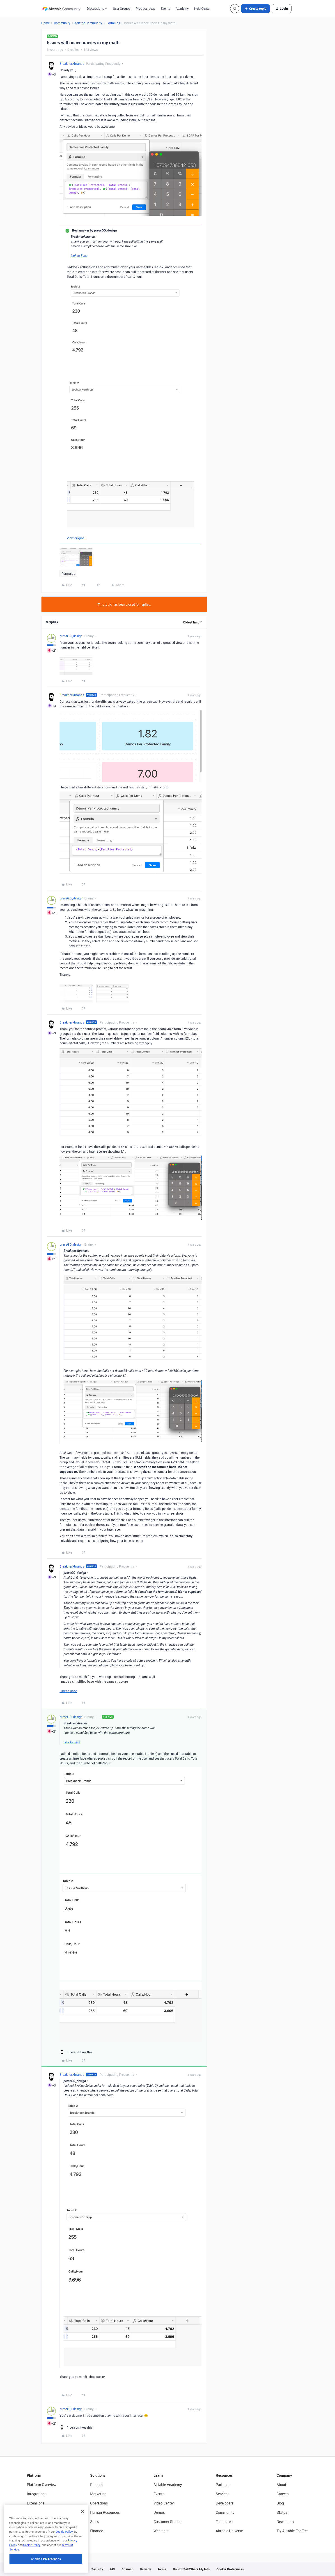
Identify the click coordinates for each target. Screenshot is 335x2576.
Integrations (36, 2493)
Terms (162, 2569)
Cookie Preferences (230, 2569)
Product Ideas (145, 8)
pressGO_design (71, 636)
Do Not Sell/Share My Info (191, 2569)
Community (62, 23)
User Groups (121, 8)
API (112, 2569)
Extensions (35, 2503)
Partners (222, 2484)
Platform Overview (41, 2484)
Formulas (113, 23)
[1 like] (76, 2052)
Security (97, 2569)
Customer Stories (167, 2521)
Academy (182, 8)
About (281, 2484)
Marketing (98, 2493)
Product (96, 2484)
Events (165, 8)
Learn (158, 2475)
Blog (280, 2503)
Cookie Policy (64, 2548)
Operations (99, 2503)
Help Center (202, 8)
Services (222, 2493)
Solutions (98, 2475)
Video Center (164, 2503)
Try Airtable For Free (292, 2530)
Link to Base (79, 255)
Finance (96, 2530)
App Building (37, 2512)
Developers (224, 2503)
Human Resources (105, 2512)
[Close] (82, 2528)
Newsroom (285, 2521)
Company (284, 2475)
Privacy (145, 2569)
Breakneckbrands (72, 63)
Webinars (161, 2530)
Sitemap (127, 2569)
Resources (224, 2475)
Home (45, 23)
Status (282, 2512)
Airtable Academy (168, 2484)
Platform (34, 2475)
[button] (255, 8)
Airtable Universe (229, 2530)
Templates (224, 2521)
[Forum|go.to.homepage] (61, 8)
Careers (283, 2493)
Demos (159, 2512)
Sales (94, 2521)
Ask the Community (88, 23)
